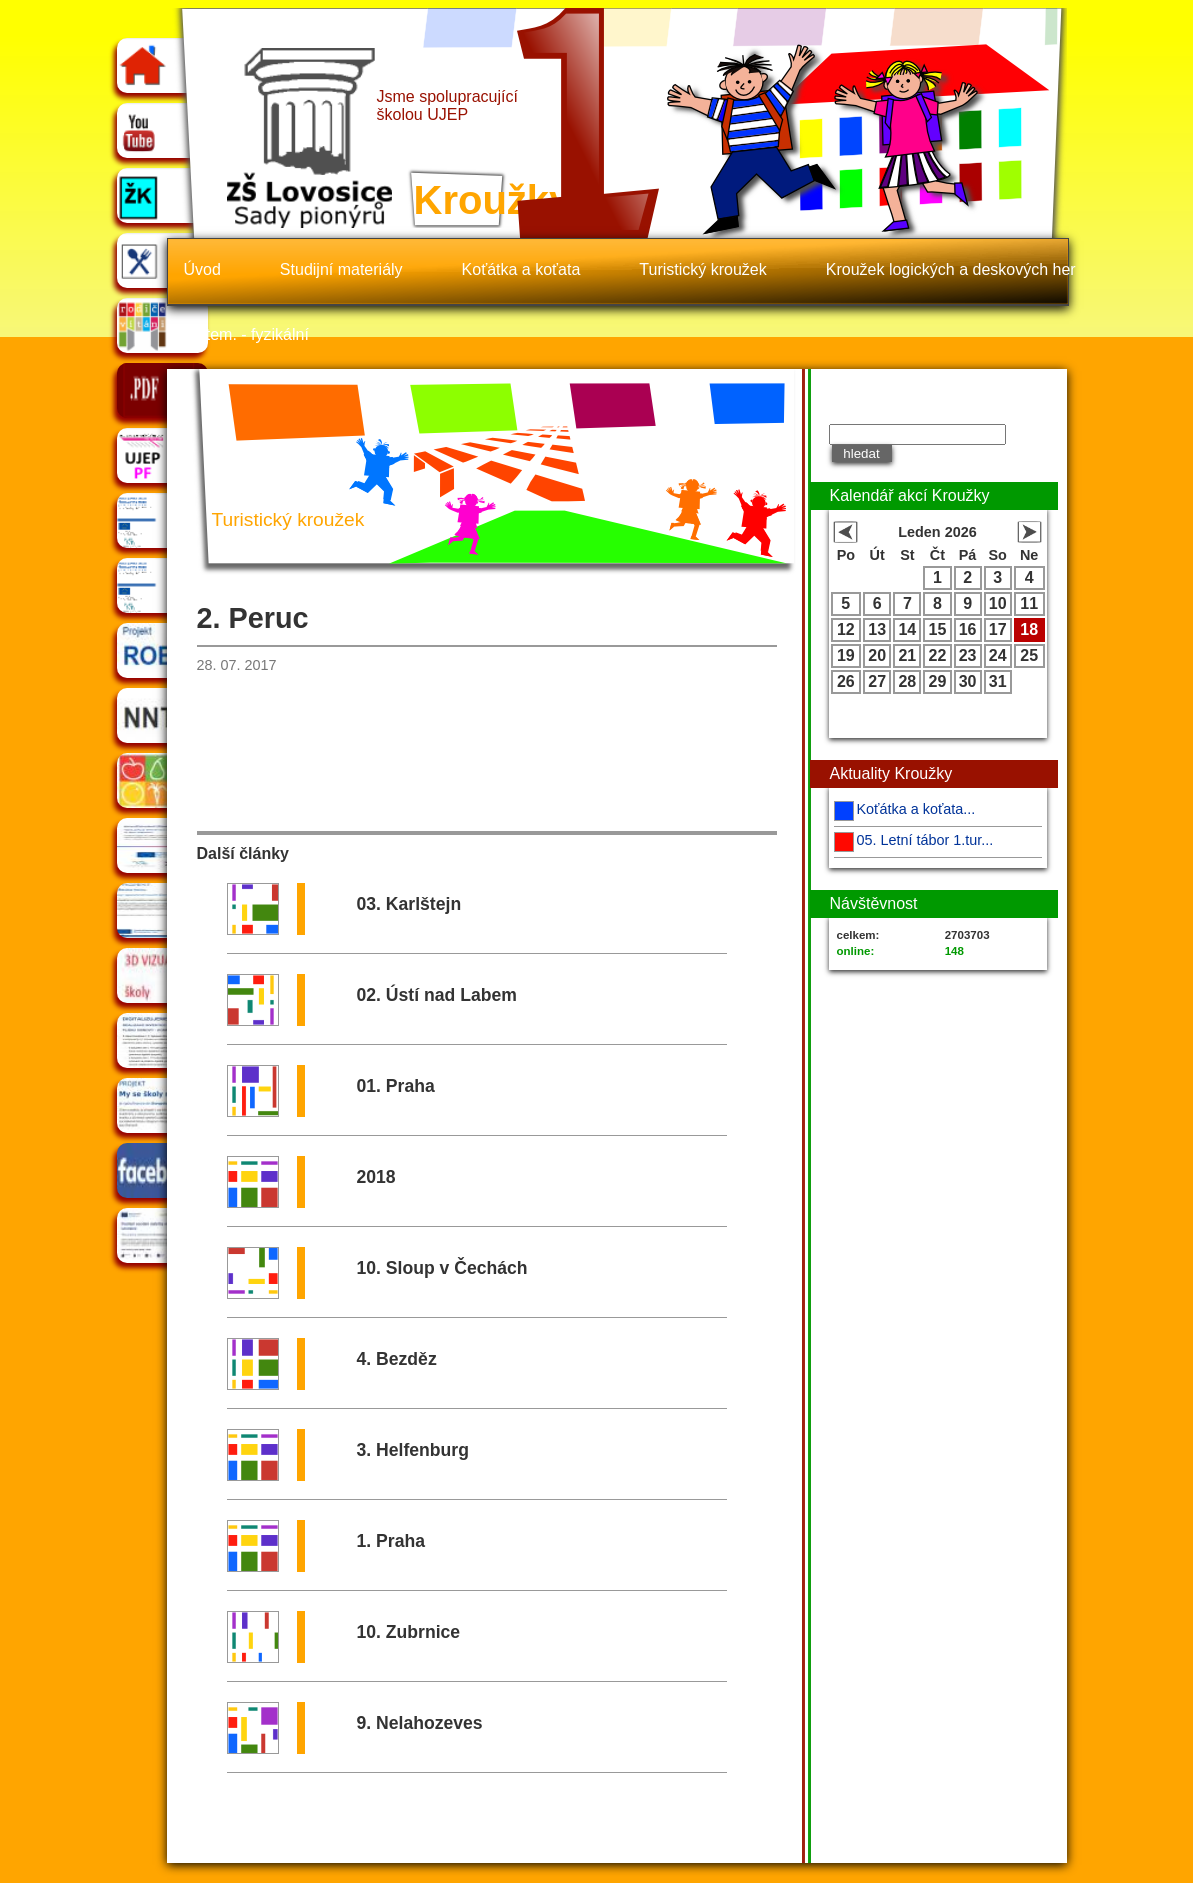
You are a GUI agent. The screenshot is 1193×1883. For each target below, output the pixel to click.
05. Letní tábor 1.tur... (925, 840)
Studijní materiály (341, 269)
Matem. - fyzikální (246, 334)
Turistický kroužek (702, 269)
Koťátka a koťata (521, 269)
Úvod (202, 269)
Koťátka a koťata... (916, 809)
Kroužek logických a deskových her (951, 269)
